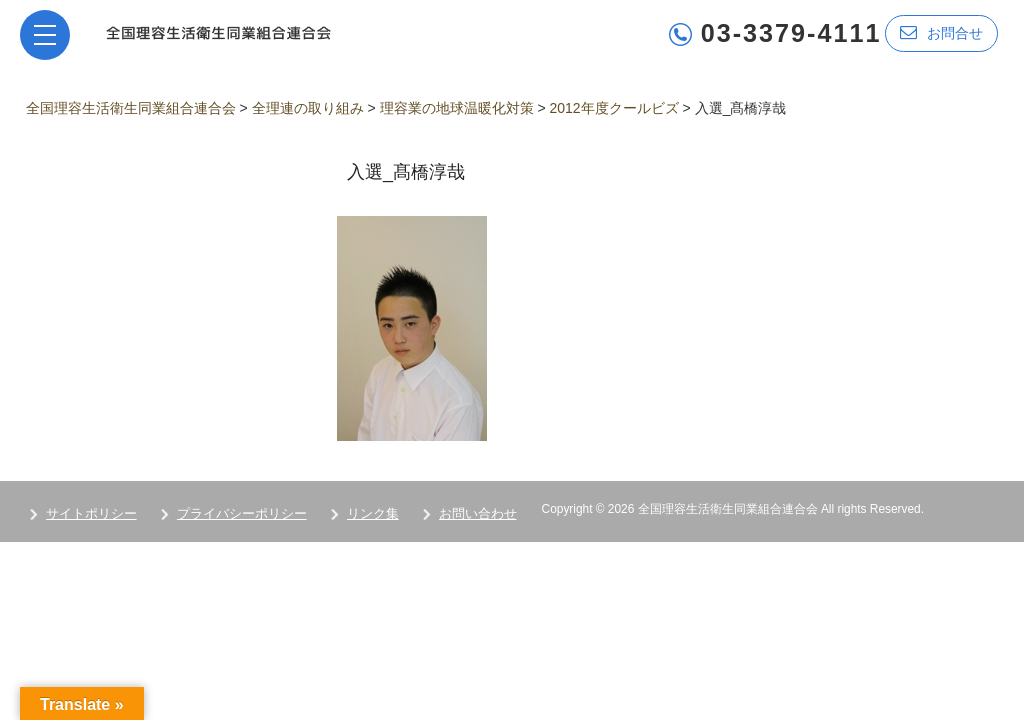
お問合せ (941, 32)
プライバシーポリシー (242, 513)
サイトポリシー (91, 513)
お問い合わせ (478, 513)
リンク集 (373, 513)
